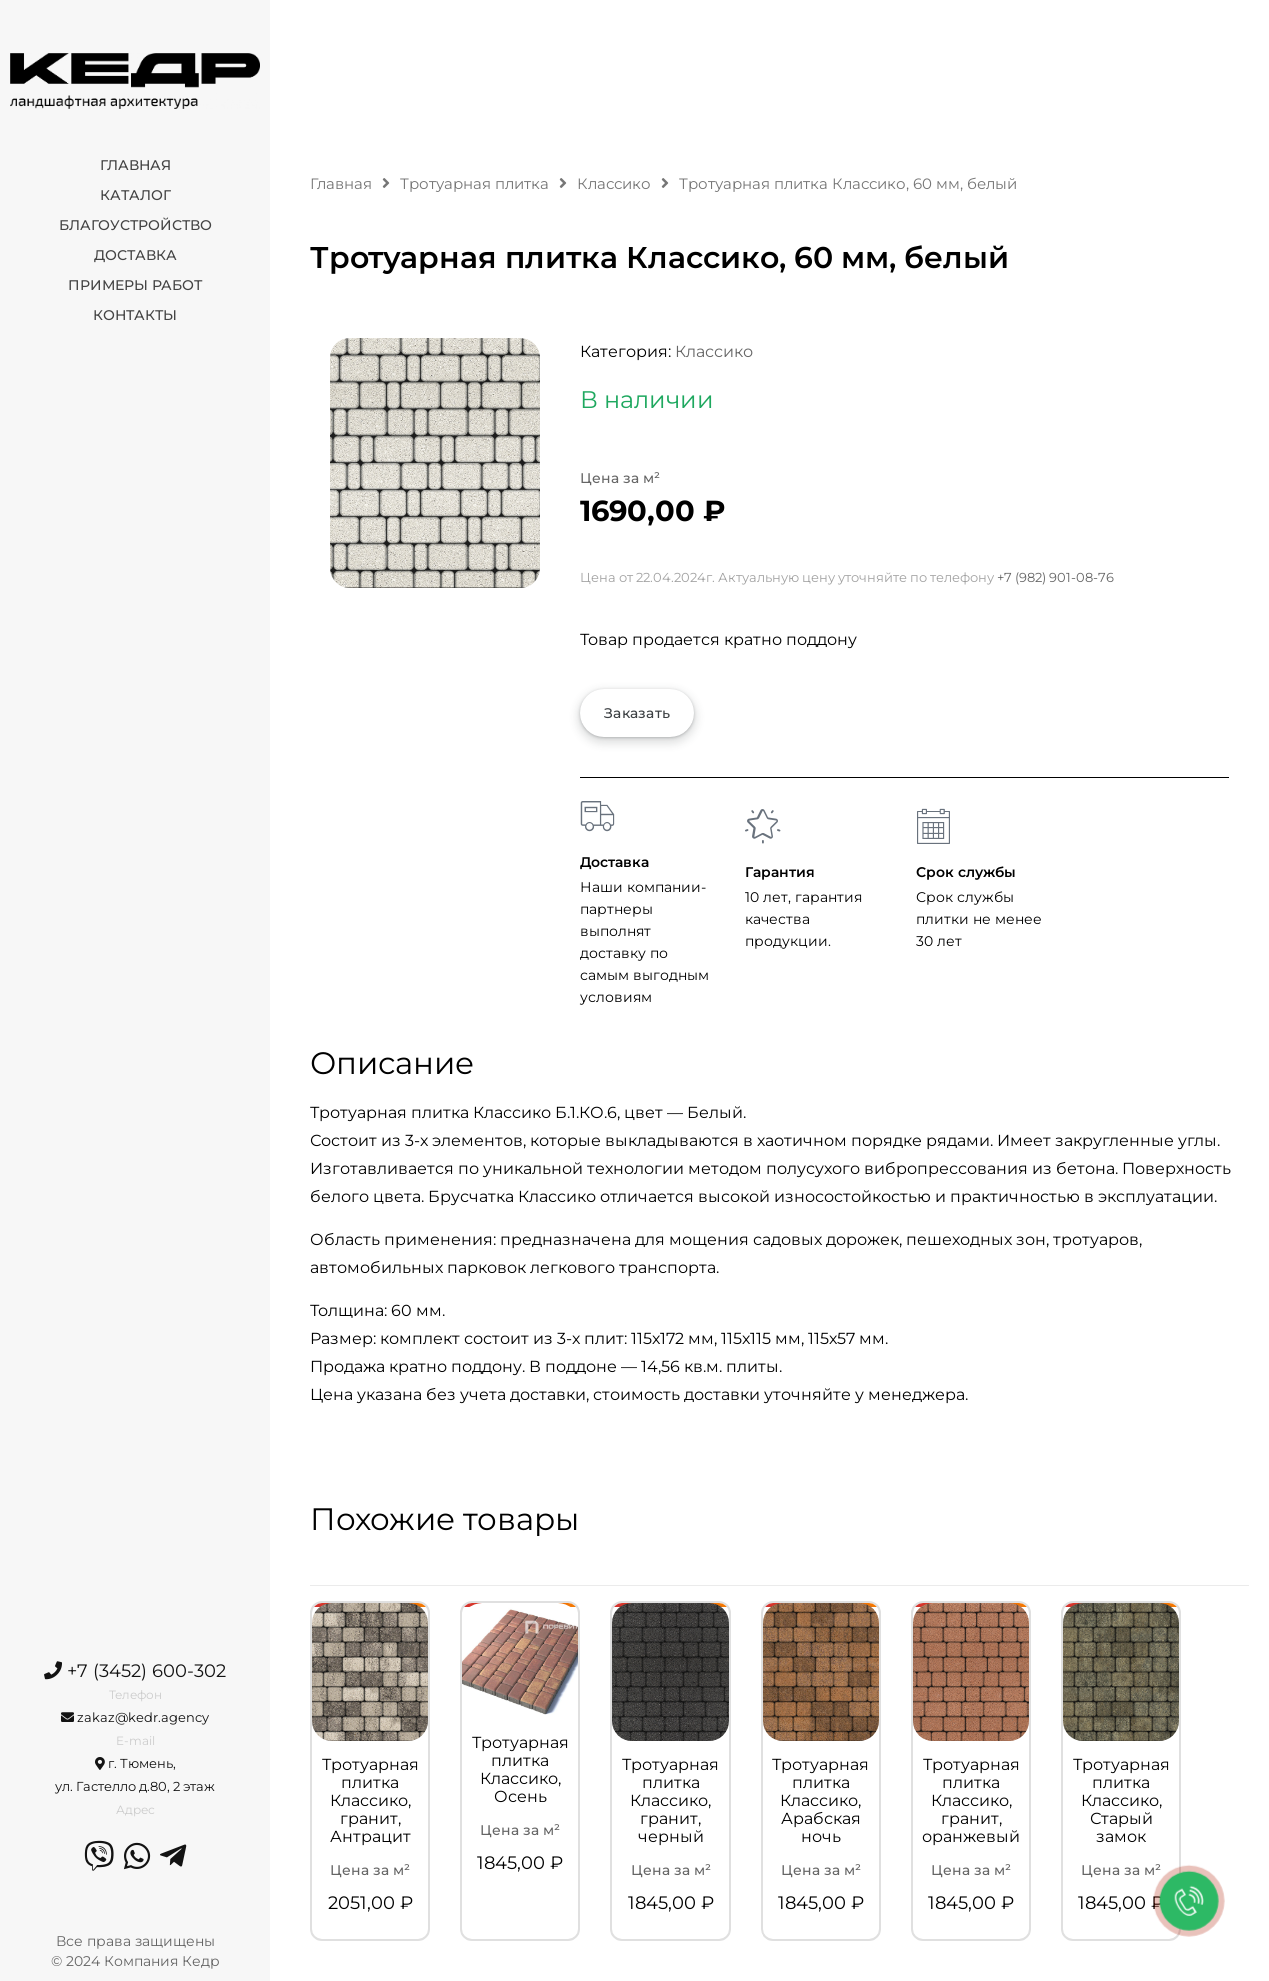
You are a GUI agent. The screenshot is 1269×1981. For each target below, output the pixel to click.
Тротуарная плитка (474, 184)
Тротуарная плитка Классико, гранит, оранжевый (971, 1801)
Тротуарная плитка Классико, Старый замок (1121, 1801)
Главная (341, 184)
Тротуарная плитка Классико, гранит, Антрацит (370, 1801)
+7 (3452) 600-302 (135, 1671)
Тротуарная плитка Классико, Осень (520, 1770)
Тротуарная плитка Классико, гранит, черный (670, 1801)
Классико (614, 184)
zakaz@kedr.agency (135, 1717)
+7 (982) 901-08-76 (1055, 577)
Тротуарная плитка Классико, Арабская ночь (820, 1801)
